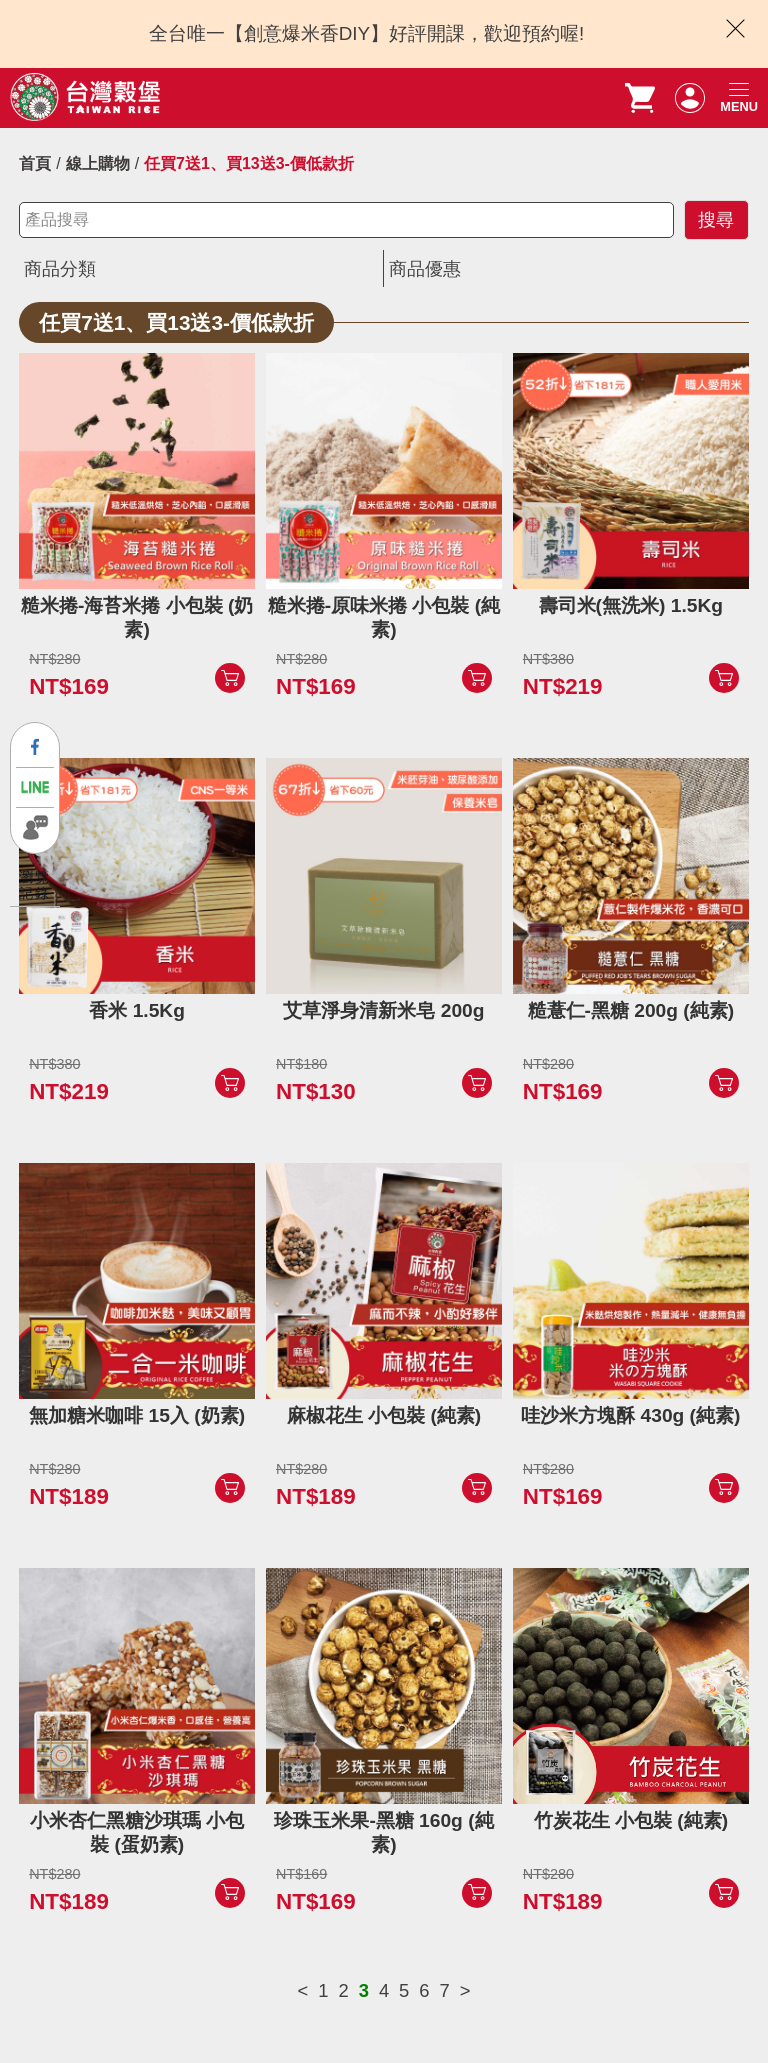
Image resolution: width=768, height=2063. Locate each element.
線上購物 (98, 163)
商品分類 (62, 268)
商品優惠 (427, 268)
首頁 (35, 163)
